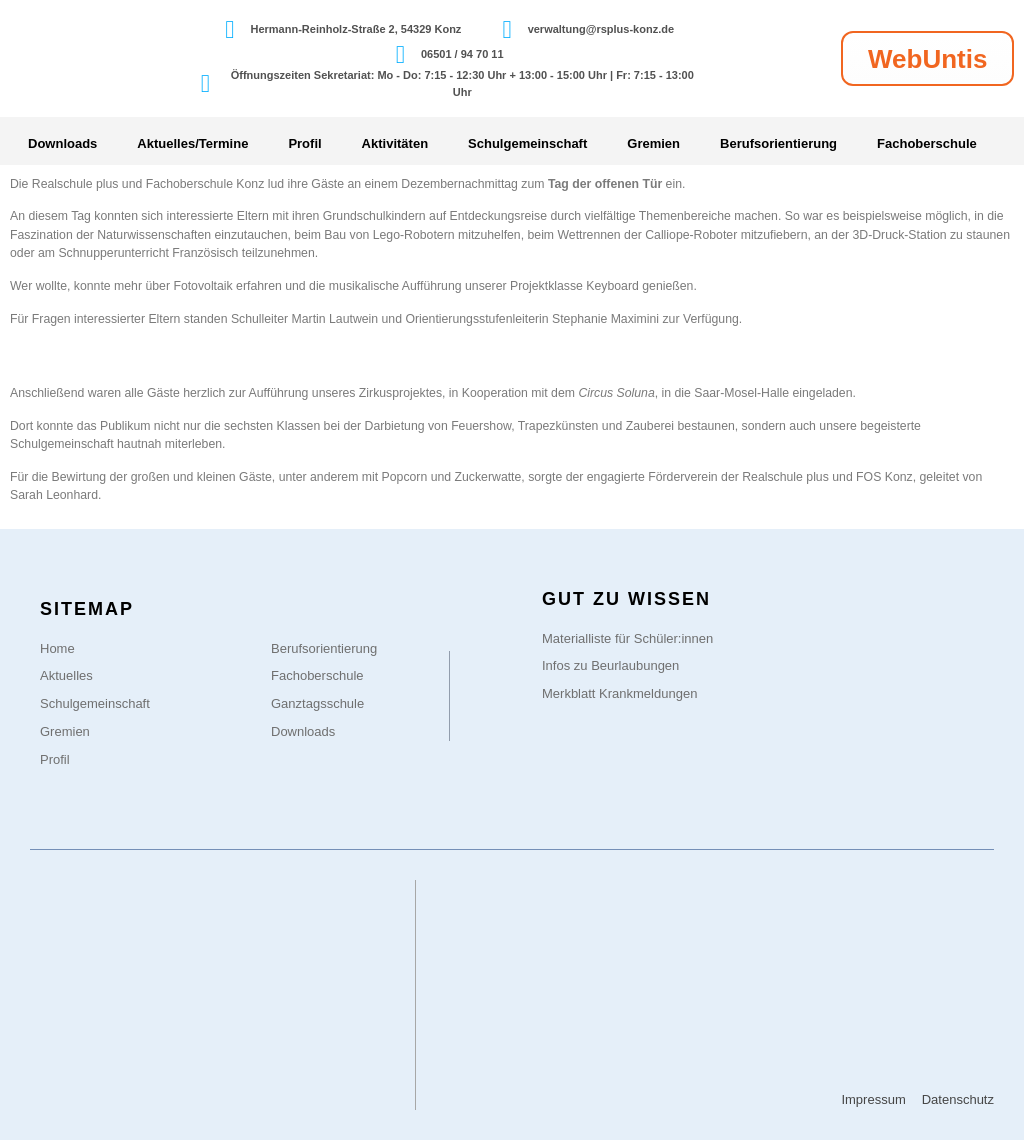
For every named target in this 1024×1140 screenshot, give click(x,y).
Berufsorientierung (778, 143)
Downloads (62, 143)
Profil (304, 143)
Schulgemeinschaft (527, 143)
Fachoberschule (927, 143)
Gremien (653, 143)
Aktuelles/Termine (192, 143)
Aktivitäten (395, 143)
